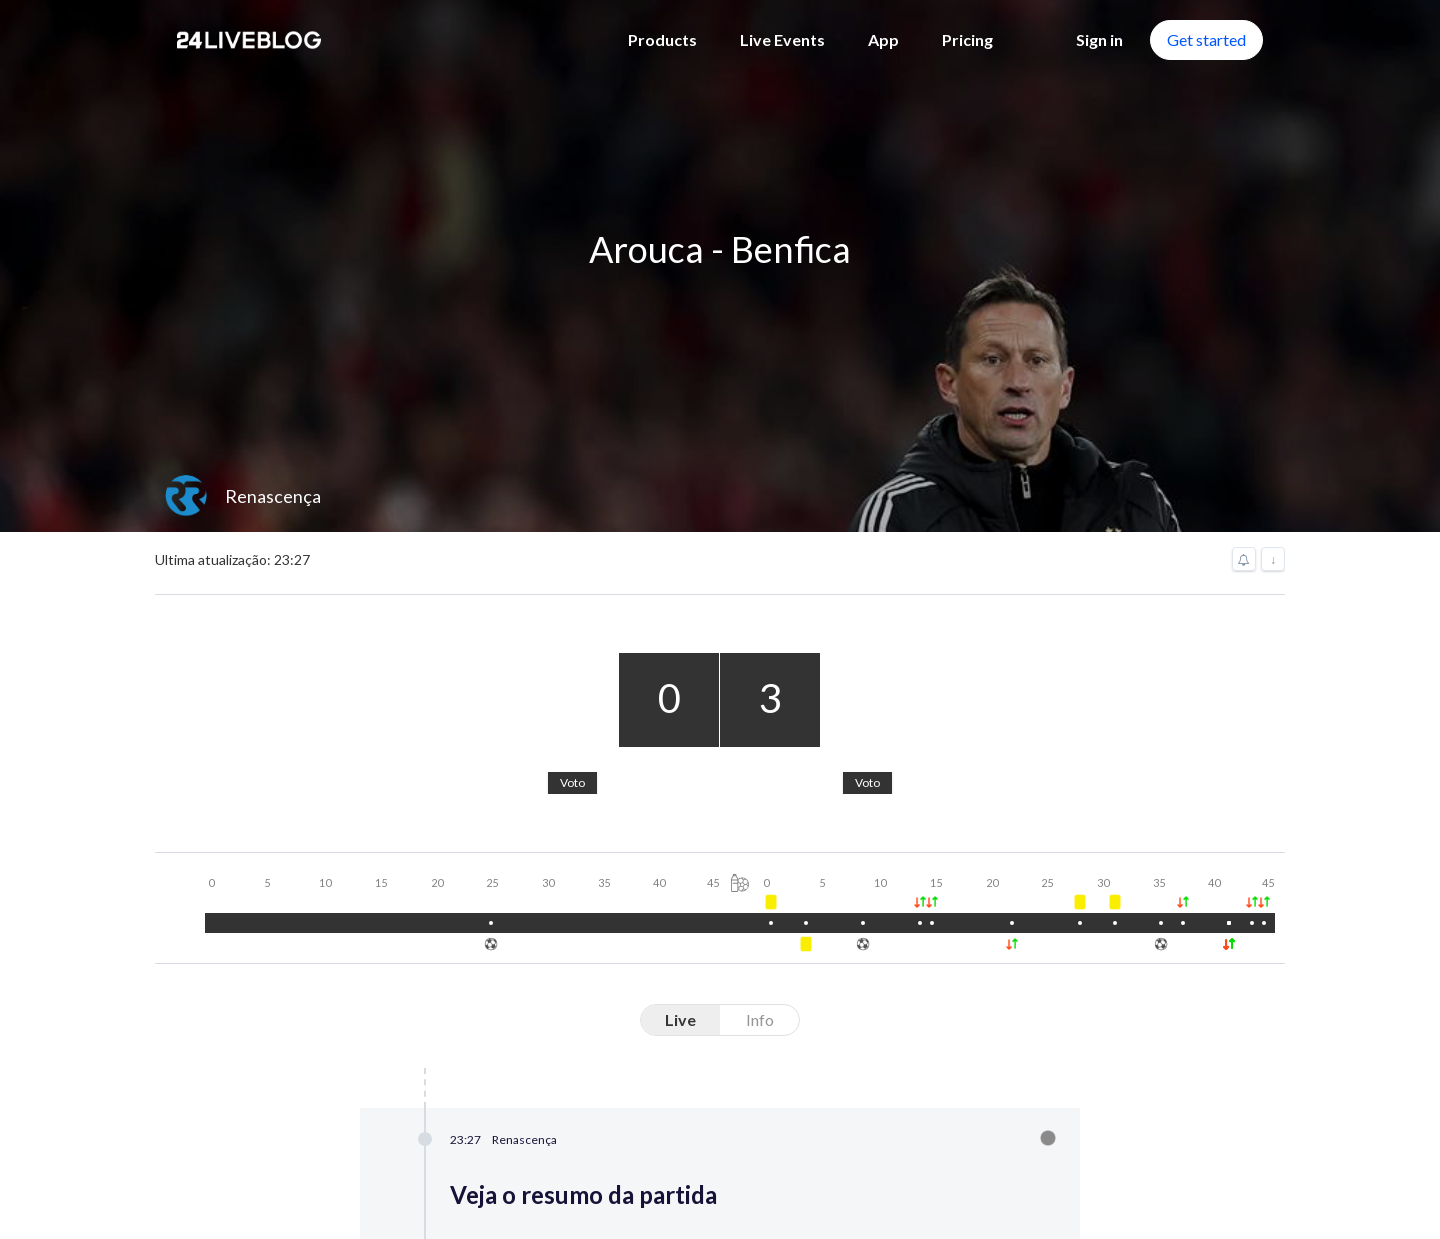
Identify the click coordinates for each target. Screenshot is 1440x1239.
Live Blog (583, 913)
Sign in (1099, 39)
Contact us (251, 979)
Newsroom (590, 977)
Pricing (967, 39)
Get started (1206, 39)
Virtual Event (597, 945)
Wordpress (1078, 913)
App (883, 39)
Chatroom (587, 1041)
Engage (576, 1009)
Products (662, 39)
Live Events (782, 39)
